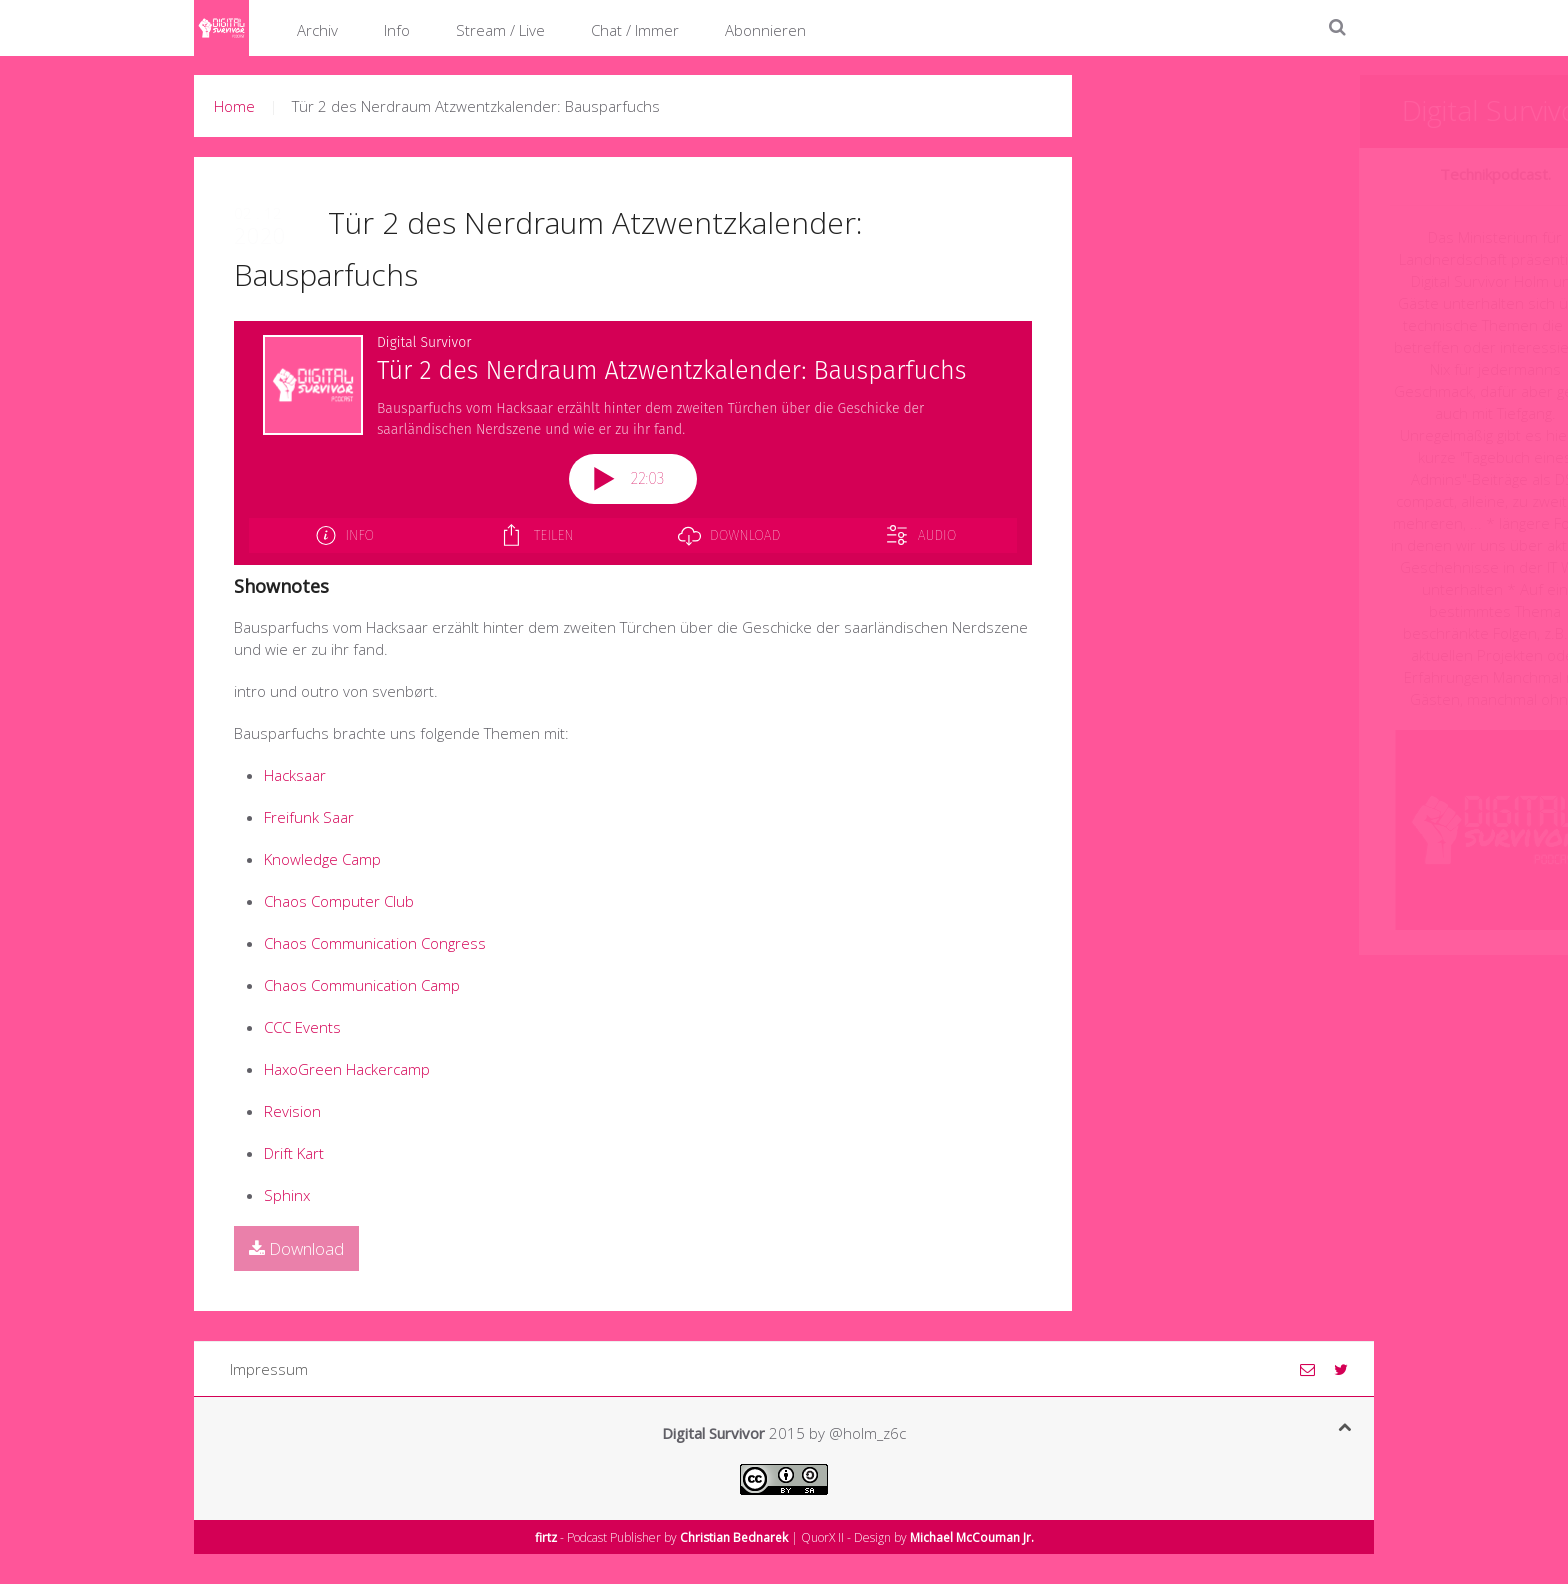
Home (234, 106)
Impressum (269, 1369)
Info (397, 30)
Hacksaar (295, 775)
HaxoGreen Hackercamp (347, 1069)
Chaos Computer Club (339, 901)
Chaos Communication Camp (362, 985)
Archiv (317, 30)
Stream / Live (500, 30)
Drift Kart (294, 1153)
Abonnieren (765, 30)
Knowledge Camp (322, 859)
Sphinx (287, 1195)
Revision (292, 1111)
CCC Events (302, 1027)
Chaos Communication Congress (375, 943)
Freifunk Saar (309, 817)
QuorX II (822, 1537)
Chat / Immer (635, 30)
